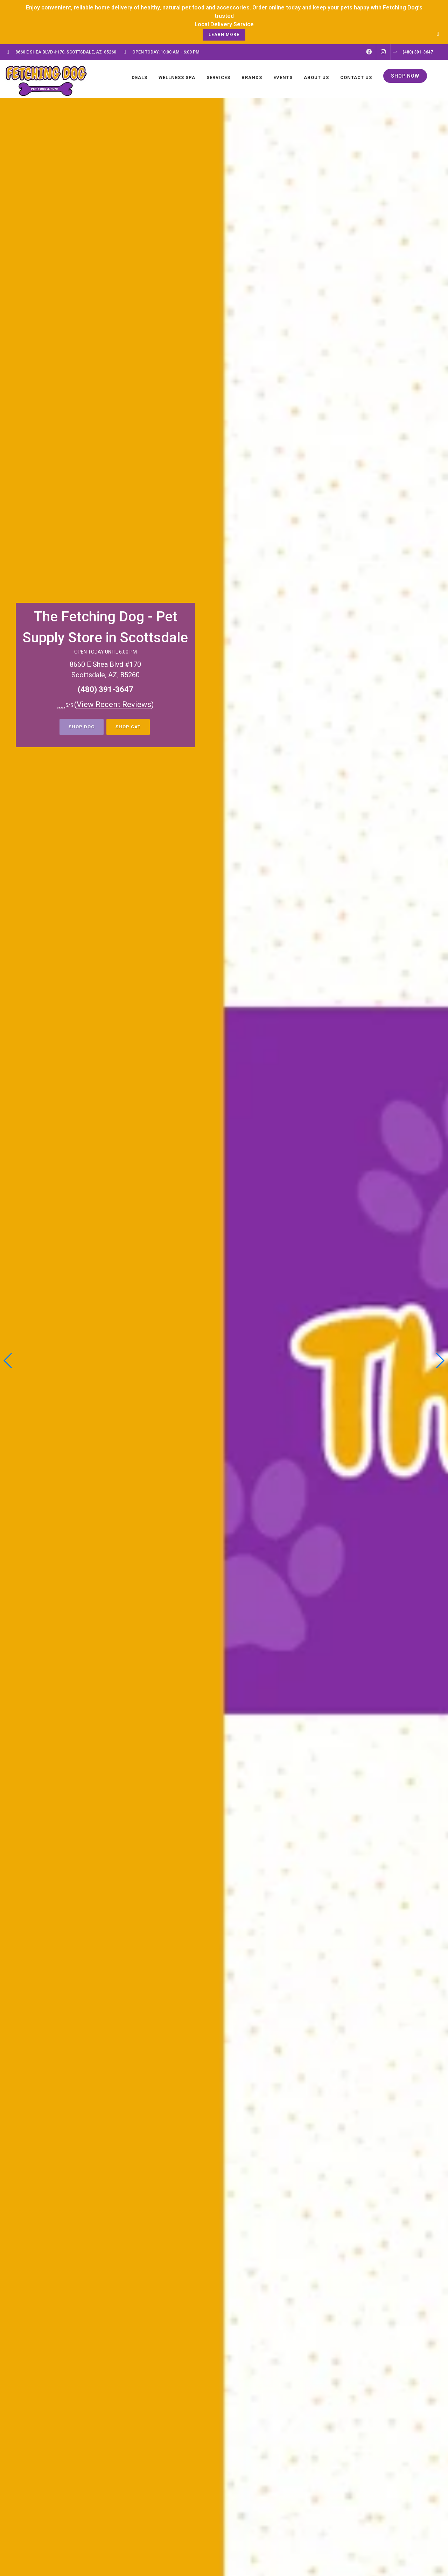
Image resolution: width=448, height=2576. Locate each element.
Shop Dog (81, 726)
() (114, 704)
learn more (224, 34)
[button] (439, 1360)
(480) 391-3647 (105, 689)
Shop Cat (128, 726)
